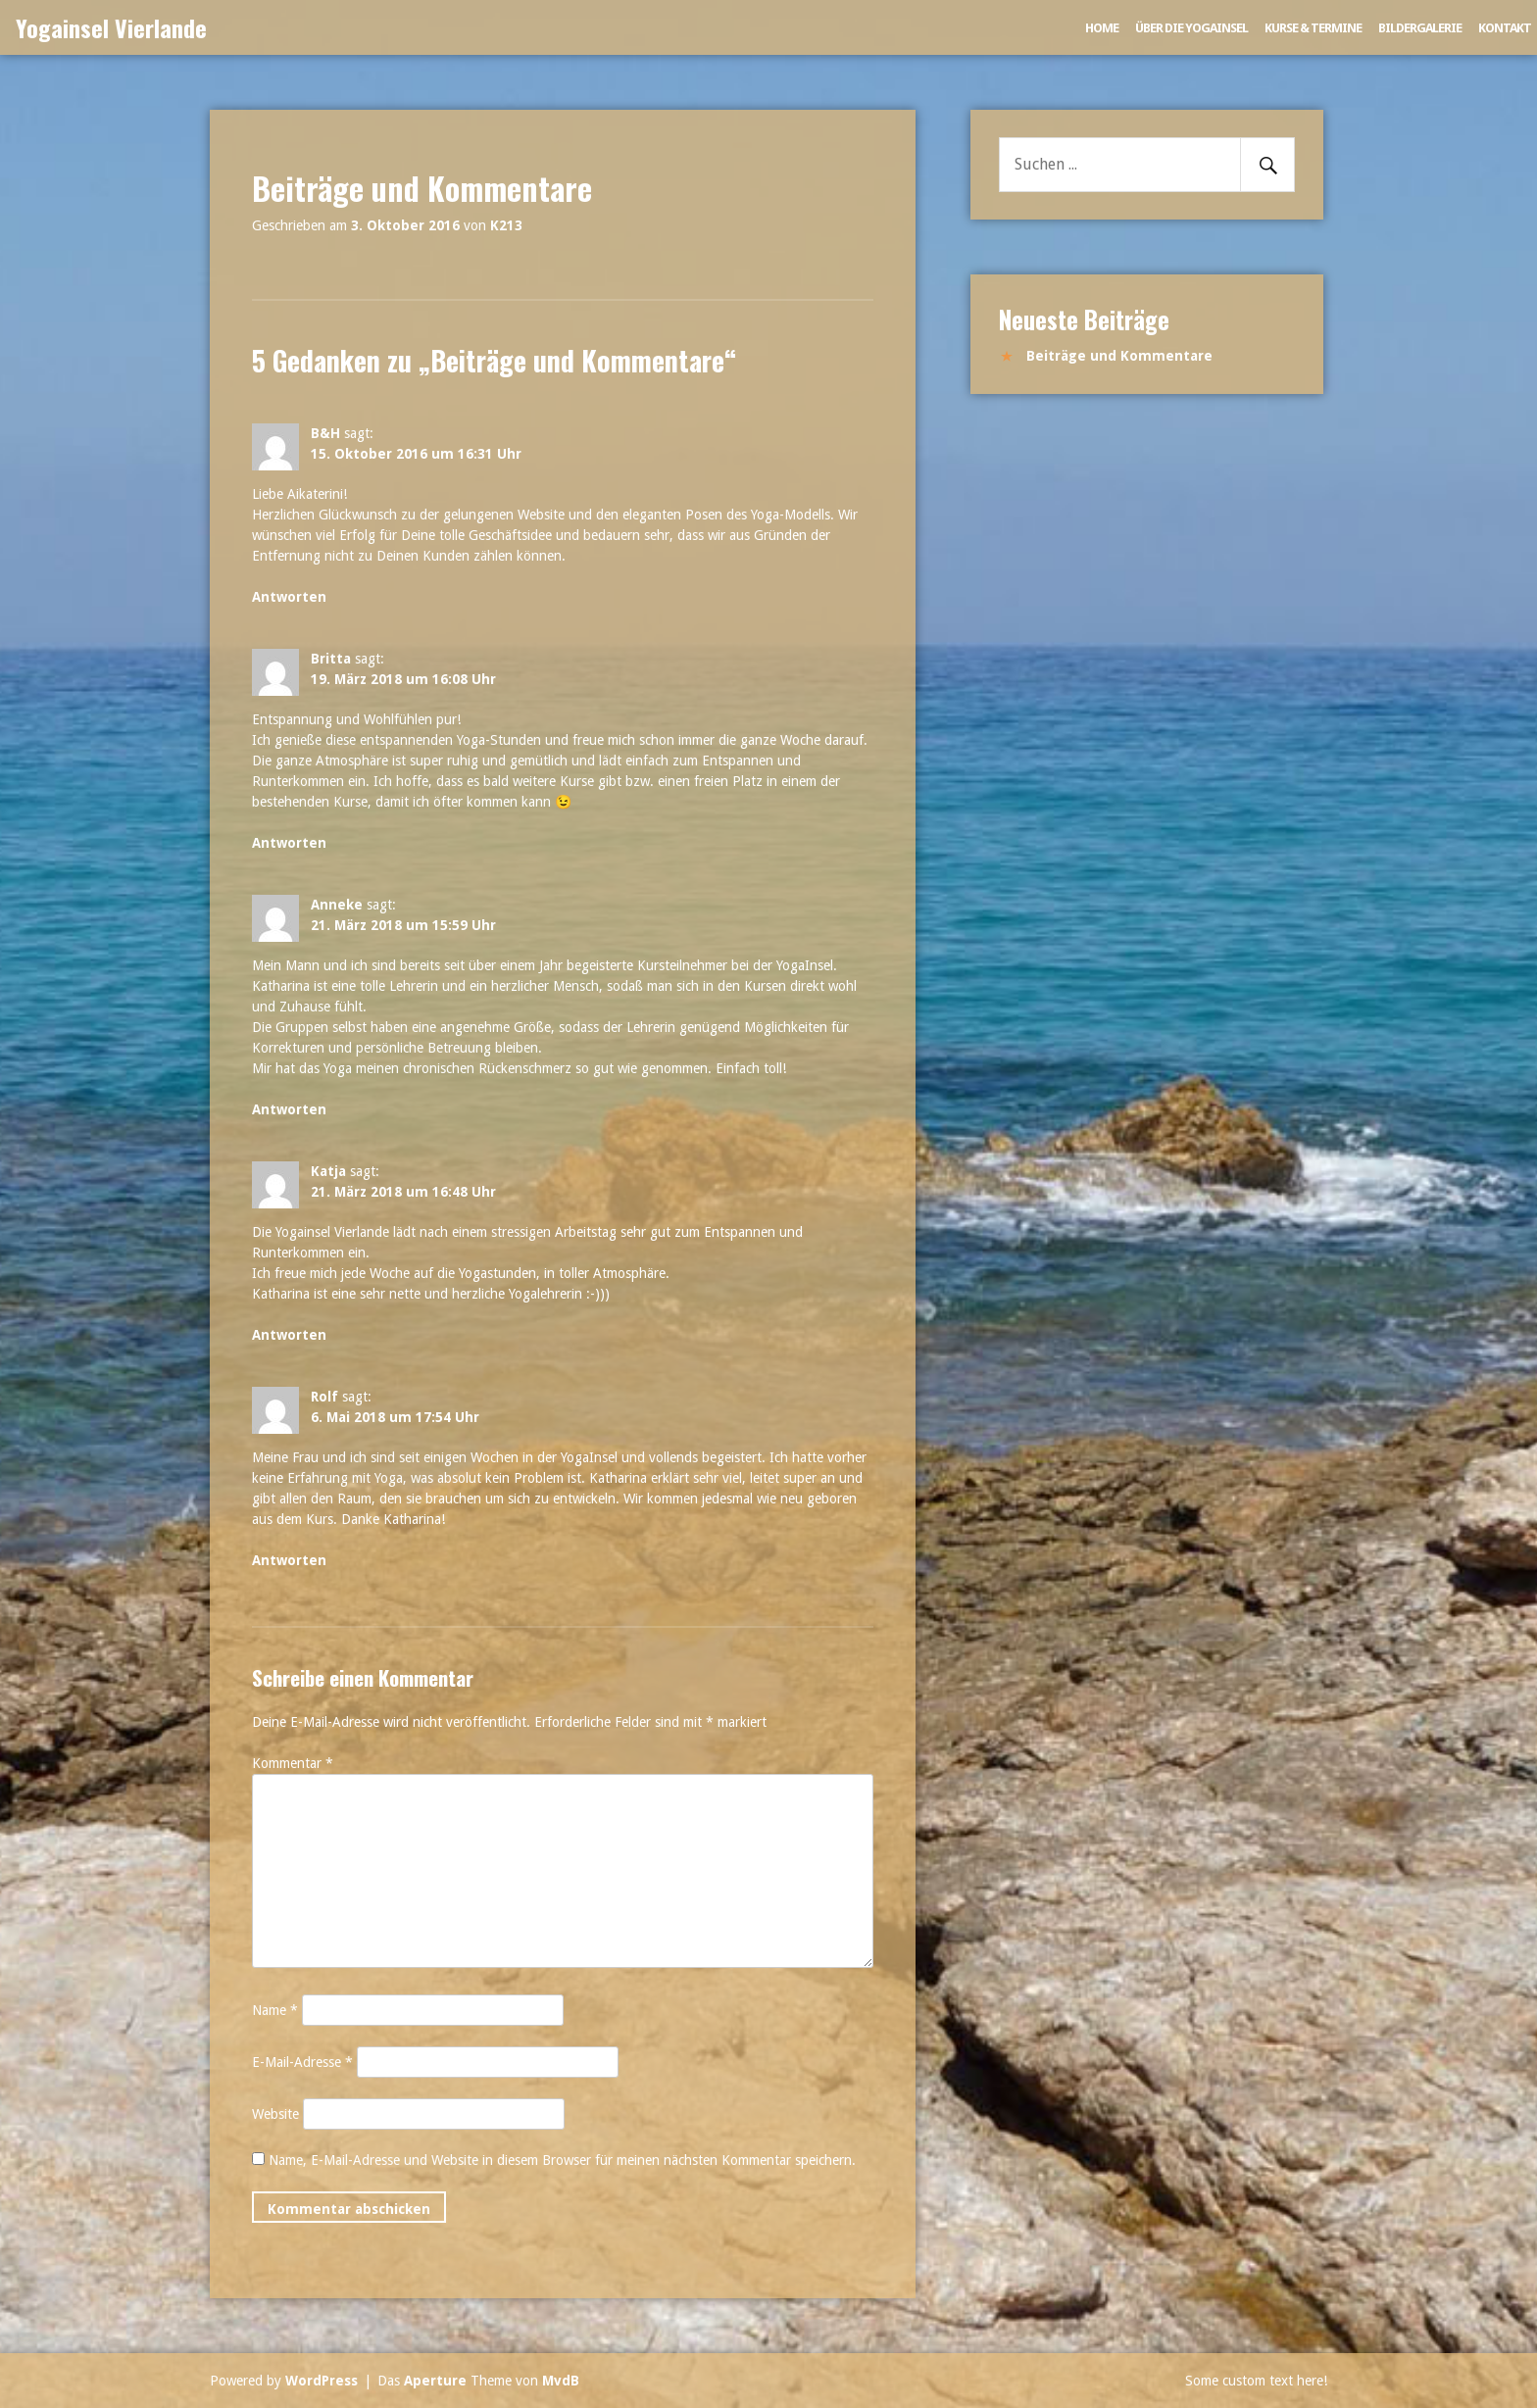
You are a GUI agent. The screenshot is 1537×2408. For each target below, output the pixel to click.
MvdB (560, 2380)
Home (1101, 28)
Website (275, 2114)
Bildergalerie (1420, 28)
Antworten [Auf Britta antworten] (289, 843)
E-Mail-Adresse (302, 2062)
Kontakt (1504, 28)
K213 (506, 225)
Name (275, 2010)
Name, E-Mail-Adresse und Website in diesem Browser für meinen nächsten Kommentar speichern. (562, 2160)
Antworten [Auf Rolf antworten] (289, 1560)
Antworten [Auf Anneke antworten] (289, 1109)
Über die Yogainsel (1191, 28)
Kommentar (292, 1763)
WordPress (321, 2380)
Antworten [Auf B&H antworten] (289, 597)
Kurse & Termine (1313, 28)
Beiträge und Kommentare (1119, 356)
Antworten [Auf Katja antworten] (289, 1335)
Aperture (435, 2380)
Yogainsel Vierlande (111, 27)
